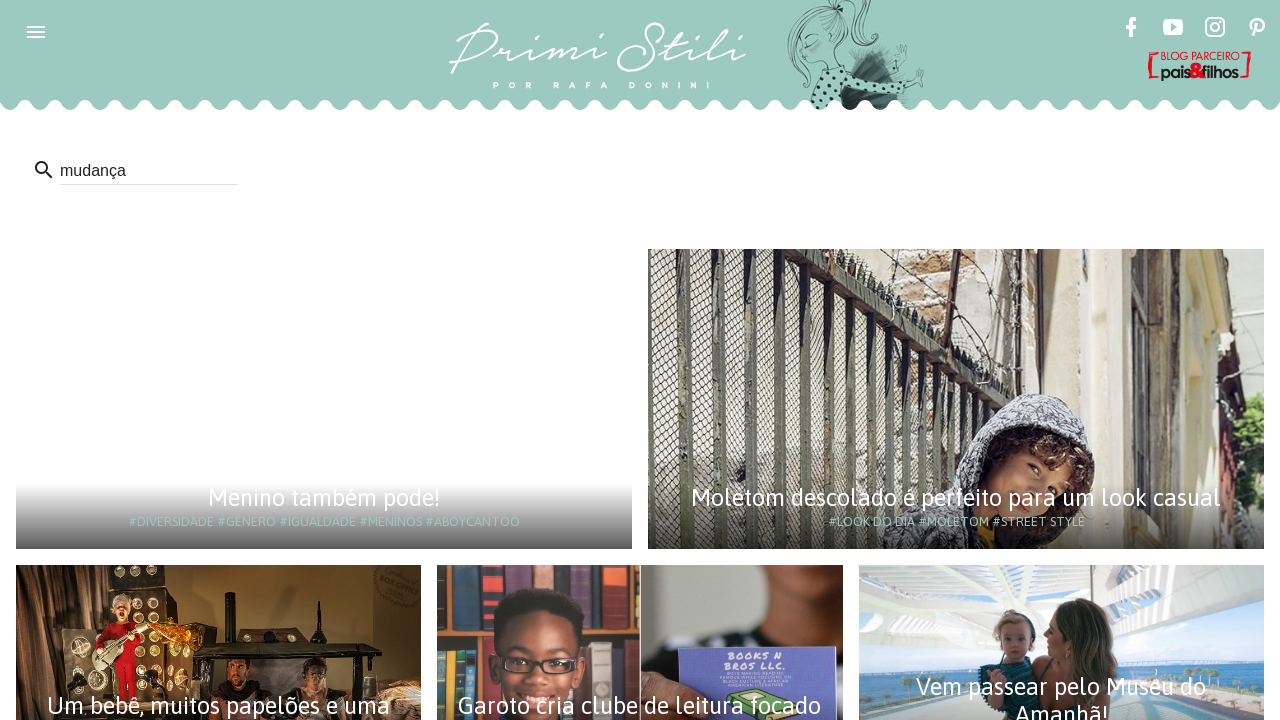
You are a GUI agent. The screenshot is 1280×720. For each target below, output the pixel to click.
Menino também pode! (324, 497)
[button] (36, 32)
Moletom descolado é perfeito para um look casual (956, 497)
